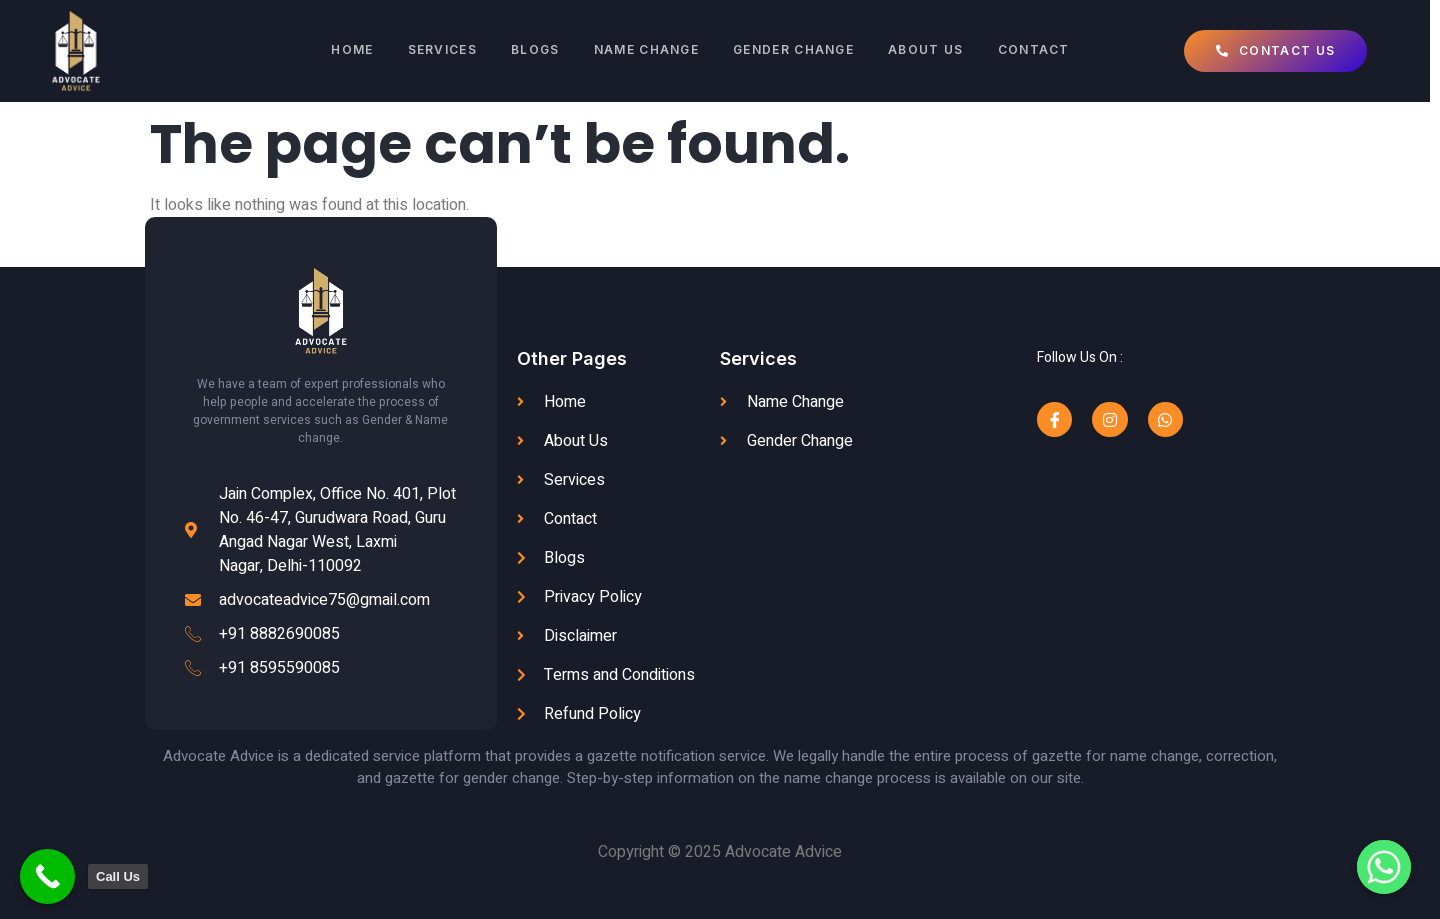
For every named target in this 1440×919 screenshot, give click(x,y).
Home (348, 50)
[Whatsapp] (1384, 867)
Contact (1041, 50)
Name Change (647, 50)
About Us (931, 50)
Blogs (535, 50)
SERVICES (439, 50)
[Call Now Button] (47, 876)
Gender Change (797, 50)
